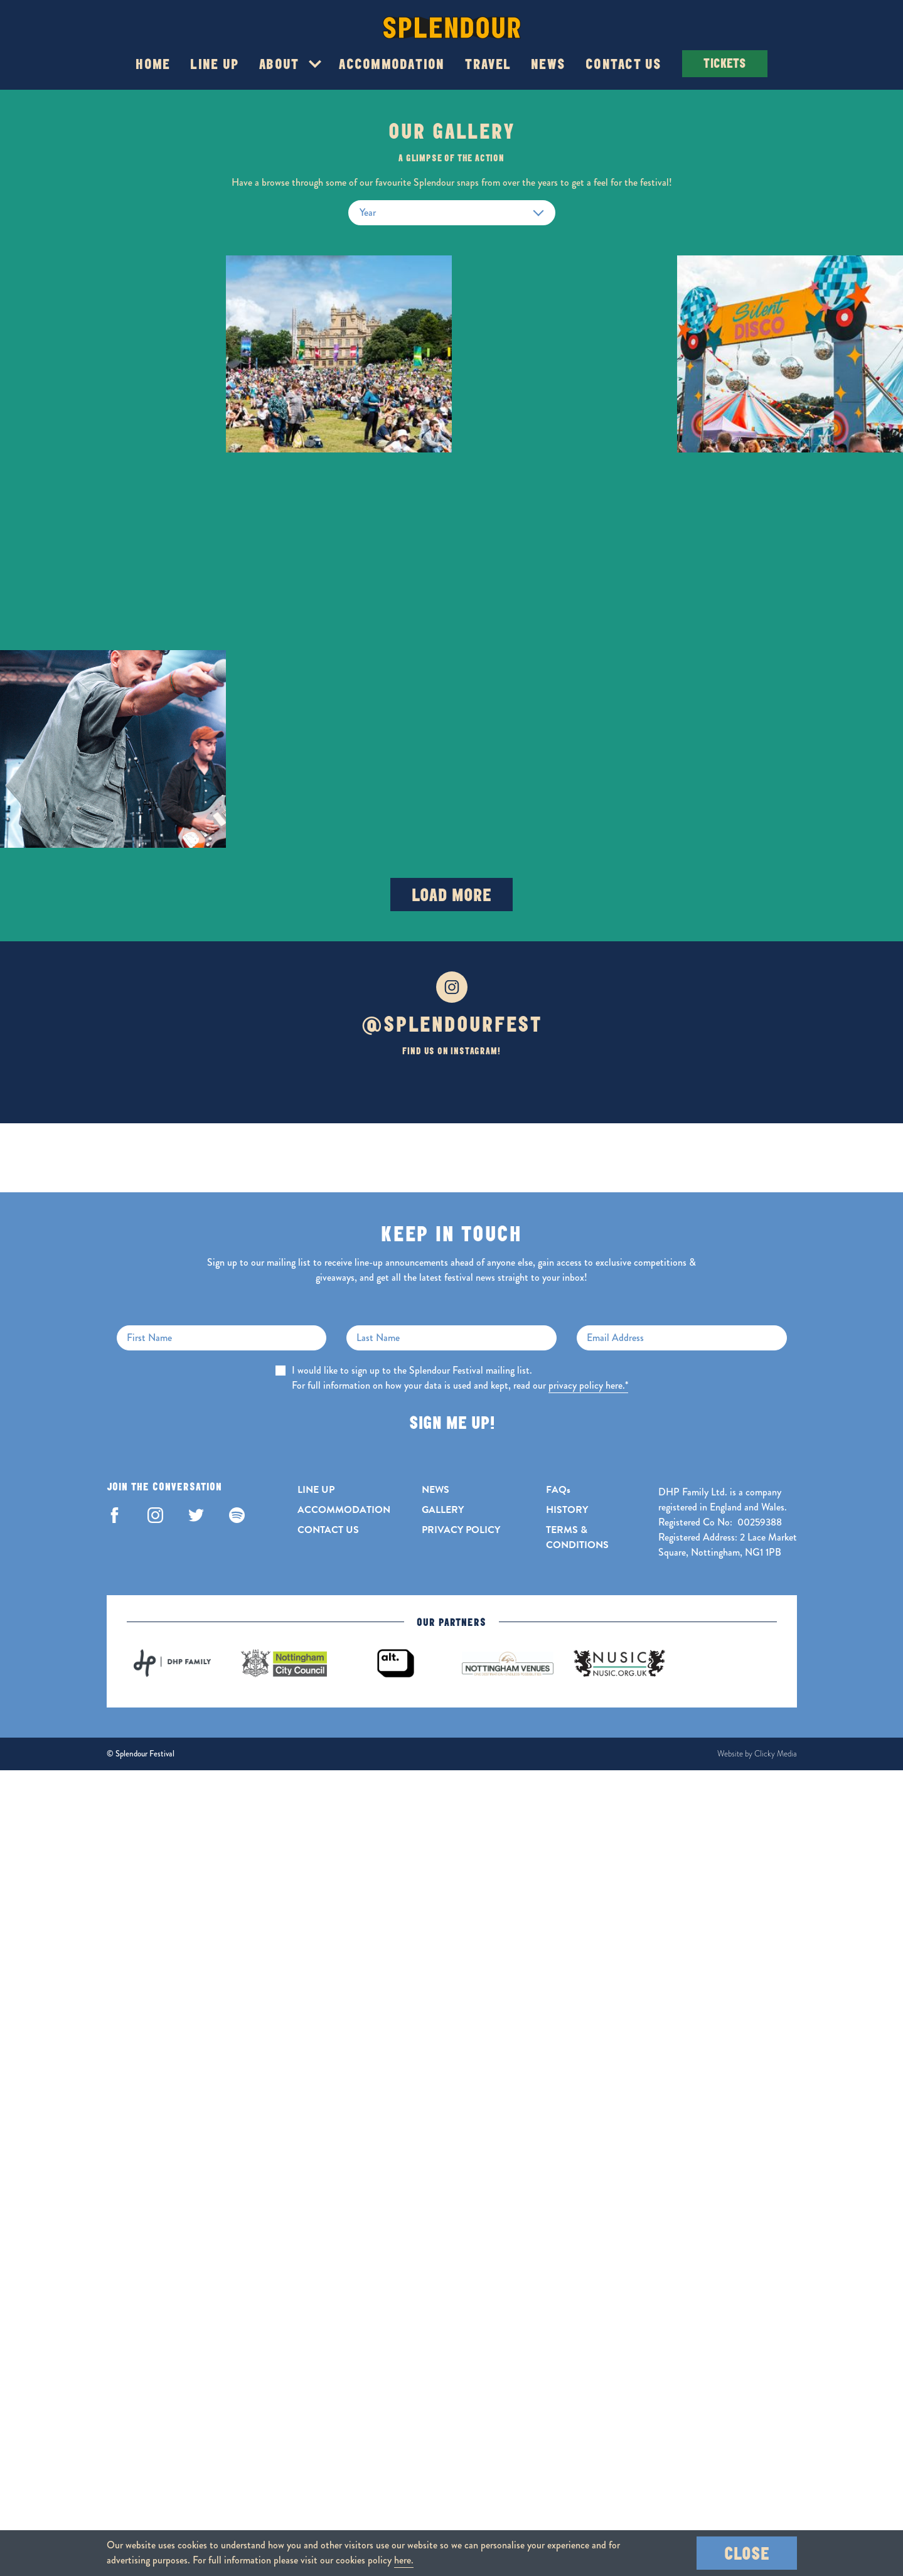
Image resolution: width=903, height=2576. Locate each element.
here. (404, 2560)
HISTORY (567, 1509)
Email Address (615, 1337)
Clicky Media (775, 1754)
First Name (149, 1337)
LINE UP (315, 1489)
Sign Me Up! (451, 1422)
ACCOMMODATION (343, 1509)
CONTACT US (328, 1529)
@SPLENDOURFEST (451, 1023)
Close (746, 2553)
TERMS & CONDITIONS (577, 1537)
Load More (451, 894)
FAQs (558, 1489)
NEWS (435, 1489)
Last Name (378, 1337)
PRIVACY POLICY (461, 1529)
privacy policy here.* (588, 1385)
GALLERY (443, 1509)
